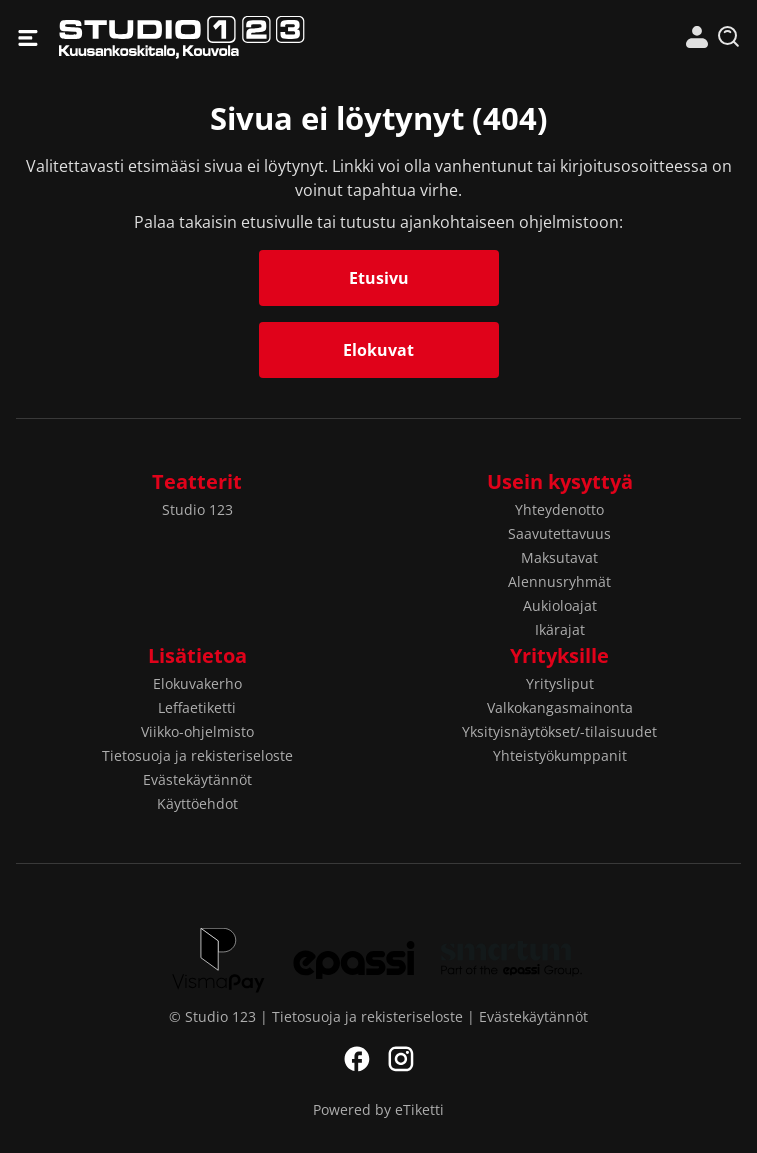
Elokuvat (378, 350)
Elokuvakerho (197, 683)
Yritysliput (560, 683)
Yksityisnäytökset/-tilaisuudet (559, 731)
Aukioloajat (560, 605)
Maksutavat (559, 557)
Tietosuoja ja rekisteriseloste (197, 755)
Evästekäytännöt (197, 779)
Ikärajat (560, 629)
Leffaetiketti (197, 707)
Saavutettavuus (559, 533)
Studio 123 (218, 37)
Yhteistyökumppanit (560, 755)
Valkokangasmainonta (560, 707)
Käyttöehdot (197, 803)
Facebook (357, 1059)
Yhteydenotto (559, 509)
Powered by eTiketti (378, 1109)
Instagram (401, 1059)
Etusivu (379, 278)
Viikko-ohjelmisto (197, 731)
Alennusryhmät (559, 581)
